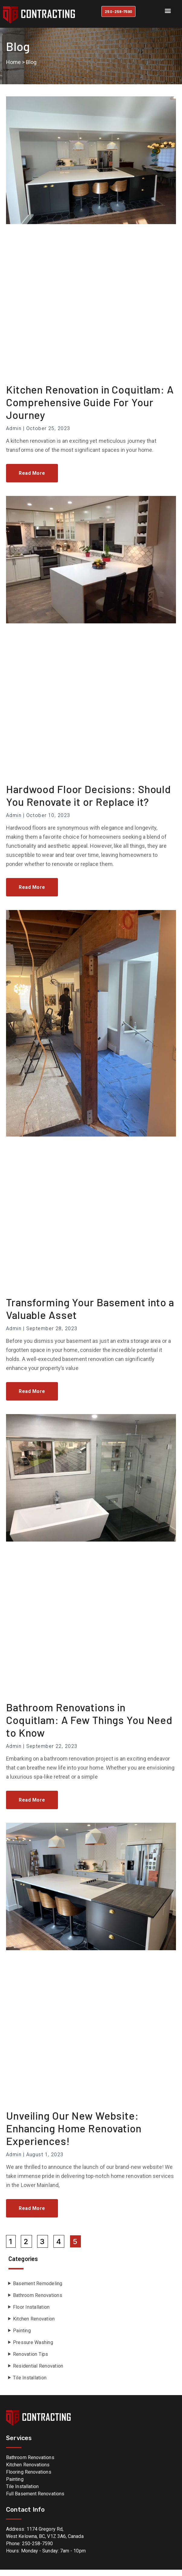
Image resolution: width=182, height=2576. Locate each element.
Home (13, 69)
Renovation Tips (30, 2361)
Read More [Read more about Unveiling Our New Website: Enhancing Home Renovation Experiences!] (32, 2215)
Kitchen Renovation (34, 2325)
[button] (168, 10)
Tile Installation (29, 2384)
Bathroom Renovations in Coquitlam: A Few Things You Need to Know (89, 1726)
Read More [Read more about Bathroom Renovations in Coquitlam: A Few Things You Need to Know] (32, 1806)
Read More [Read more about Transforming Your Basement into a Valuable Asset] (32, 1398)
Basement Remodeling (37, 2290)
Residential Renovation (38, 2372)
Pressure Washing (33, 2349)
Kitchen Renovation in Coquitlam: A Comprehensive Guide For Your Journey (90, 409)
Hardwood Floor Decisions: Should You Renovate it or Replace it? (88, 802)
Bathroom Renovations (37, 2302)
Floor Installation (31, 2314)
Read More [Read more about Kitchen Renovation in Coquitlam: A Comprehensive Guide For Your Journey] (32, 480)
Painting (22, 2337)
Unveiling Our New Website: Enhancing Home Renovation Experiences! (74, 2135)
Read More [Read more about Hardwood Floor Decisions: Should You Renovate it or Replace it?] (32, 893)
